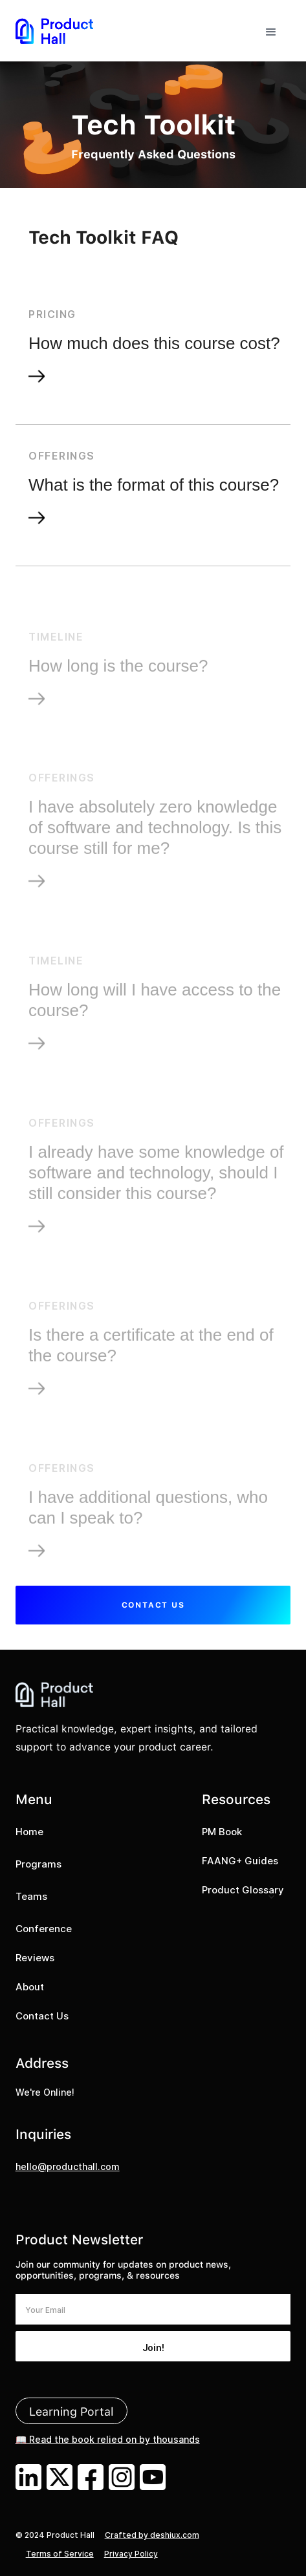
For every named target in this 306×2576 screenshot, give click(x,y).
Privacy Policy (131, 2554)
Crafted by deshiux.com (152, 2535)
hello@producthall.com (68, 2166)
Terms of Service (60, 2554)
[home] (54, 30)
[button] (271, 30)
